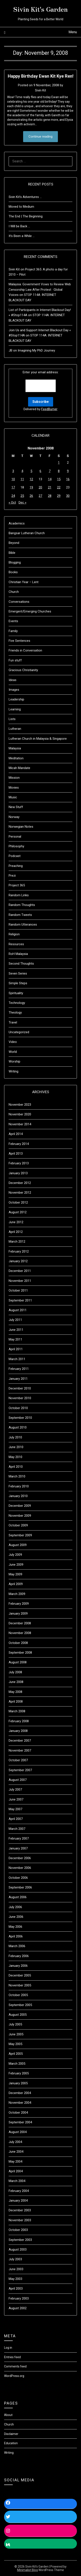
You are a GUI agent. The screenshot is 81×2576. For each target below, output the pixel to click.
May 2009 (15, 1574)
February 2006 (19, 1956)
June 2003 (16, 2269)
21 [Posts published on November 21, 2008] (49, 487)
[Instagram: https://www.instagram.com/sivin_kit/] (40, 2531)
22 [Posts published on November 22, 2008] (58, 487)
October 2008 (18, 1643)
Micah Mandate (19, 768)
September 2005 (20, 2005)
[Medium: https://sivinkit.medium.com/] (40, 2545)
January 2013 (18, 1173)
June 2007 (16, 1799)
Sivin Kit (40, 90)
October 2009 (18, 1525)
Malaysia (15, 748)
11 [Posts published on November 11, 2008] (22, 479)
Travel (13, 1022)
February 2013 (19, 1163)
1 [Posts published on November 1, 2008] (59, 463)
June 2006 (16, 1917)
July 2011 (15, 1320)
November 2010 (20, 1398)
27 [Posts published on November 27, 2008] (40, 496)
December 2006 (20, 1858)
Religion (14, 934)
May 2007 (15, 1809)
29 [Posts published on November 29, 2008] (58, 496)
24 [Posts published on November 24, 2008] (13, 496)
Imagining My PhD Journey (36, 350)
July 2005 (15, 2024)
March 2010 (17, 1476)
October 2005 (18, 1995)
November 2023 (20, 1105)
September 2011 (20, 1300)
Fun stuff (15, 660)
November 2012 (20, 1193)
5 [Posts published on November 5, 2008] (31, 471)
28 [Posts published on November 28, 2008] (49, 496)
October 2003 (18, 2230)
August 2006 (18, 1897)
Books (13, 572)
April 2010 (16, 1467)
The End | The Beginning (26, 216)
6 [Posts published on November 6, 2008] (40, 471)
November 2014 (20, 1124)
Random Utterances (23, 924)
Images (14, 690)
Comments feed (15, 2366)
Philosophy (16, 846)
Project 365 (17, 885)
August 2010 (18, 1427)
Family (13, 631)
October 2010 (18, 1408)
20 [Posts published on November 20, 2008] (40, 487)
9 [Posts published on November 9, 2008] (68, 471)
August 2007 (18, 1780)
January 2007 (18, 1848)
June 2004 (16, 2152)
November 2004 (20, 2103)
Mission (14, 778)
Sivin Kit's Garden (40, 8)
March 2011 (17, 1359)
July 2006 (15, 1907)
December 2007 (20, 1740)
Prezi (12, 876)
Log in (8, 2347)
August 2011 (18, 1310)
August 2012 (18, 1212)
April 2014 (16, 1134)
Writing (13, 1071)
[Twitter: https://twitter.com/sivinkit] (40, 2517)
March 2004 (17, 2181)
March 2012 (17, 1241)
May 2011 (15, 1339)
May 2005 (15, 2044)
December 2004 (20, 2093)
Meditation (16, 758)
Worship (14, 1061)
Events (13, 621)
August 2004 (18, 2132)
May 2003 (15, 2279)
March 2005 (17, 2064)
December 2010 (20, 1388)
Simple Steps (18, 983)
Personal (15, 836)
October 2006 (18, 1878)
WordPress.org (14, 2376)
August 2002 (18, 2308)
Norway (14, 817)
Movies (14, 788)
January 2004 (18, 2200)
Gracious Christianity (23, 670)
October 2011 (18, 1290)
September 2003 (20, 2240)
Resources (16, 944)
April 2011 (16, 1349)
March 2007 (17, 1829)
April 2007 (16, 1819)
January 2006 (18, 1966)
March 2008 (17, 1711)
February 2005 (19, 2073)
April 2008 (16, 1701)
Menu (72, 32)
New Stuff (16, 807)
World (13, 1052)
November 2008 (20, 1633)
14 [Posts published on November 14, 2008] (49, 479)
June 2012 (16, 1222)
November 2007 (20, 1750)
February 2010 (19, 1486)
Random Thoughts (22, 905)
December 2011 (20, 1271)
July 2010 (15, 1437)
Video (13, 1042)
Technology (17, 1003)
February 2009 (19, 1604)
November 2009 (20, 1516)
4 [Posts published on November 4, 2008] (22, 471)
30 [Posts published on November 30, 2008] (68, 496)
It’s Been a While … (22, 236)
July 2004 (15, 2142)
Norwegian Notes (21, 827)
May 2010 (15, 1457)
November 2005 (20, 1985)
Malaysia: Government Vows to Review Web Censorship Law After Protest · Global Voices (40, 289)
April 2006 (16, 1936)
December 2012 (20, 1183)
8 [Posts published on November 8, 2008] (59, 471)
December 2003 (20, 2210)
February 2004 (19, 2191)
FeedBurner (49, 409)
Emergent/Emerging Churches (30, 611)
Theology (15, 1012)
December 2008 (20, 1623)
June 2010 (16, 1447)
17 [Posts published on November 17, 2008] (13, 487)
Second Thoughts (21, 963)
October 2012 (18, 1202)
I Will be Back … (19, 226)
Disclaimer (11, 2434)
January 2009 (18, 1613)
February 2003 (19, 2298)
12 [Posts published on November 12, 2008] (31, 479)
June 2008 (16, 1682)
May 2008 (15, 1692)
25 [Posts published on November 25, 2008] (22, 496)
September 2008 (20, 1653)
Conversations (19, 602)
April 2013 (16, 1153)
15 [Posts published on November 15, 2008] (58, 479)
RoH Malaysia (18, 954)
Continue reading (40, 136)
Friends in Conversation (25, 650)
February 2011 (19, 1369)
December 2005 (20, 1975)
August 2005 (18, 2015)
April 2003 (16, 2288)
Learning (15, 709)
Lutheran (15, 729)
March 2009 (17, 1594)
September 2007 (20, 1770)
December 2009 (20, 1506)
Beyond (14, 543)
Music (13, 797)
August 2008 (18, 1662)
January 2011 (18, 1379)
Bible (12, 553)
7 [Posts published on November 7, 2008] (50, 471)
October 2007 (18, 1760)
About (8, 2415)
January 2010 (18, 1496)
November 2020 (20, 1114)
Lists (12, 719)
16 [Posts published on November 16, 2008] (68, 479)
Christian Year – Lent (23, 582)
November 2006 (20, 1868)
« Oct (12, 502)
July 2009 (15, 1555)
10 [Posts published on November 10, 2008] (13, 479)
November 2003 (20, 2220)
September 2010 (20, 1418)
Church (14, 592)
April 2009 (16, 1584)
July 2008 (15, 1672)
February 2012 (19, 1251)
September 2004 (20, 2122)
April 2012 (16, 1232)
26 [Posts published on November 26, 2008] (31, 496)
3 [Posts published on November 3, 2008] (13, 471)
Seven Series (18, 973)
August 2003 (18, 2249)
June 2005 (16, 2034)
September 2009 (20, 1535)
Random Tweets (20, 915)
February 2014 (19, 1144)
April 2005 (16, 2054)
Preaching (16, 866)
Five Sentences (19, 641)
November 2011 (20, 1281)
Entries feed (12, 2357)
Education (11, 2443)
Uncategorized (19, 1032)
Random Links (19, 895)
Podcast (15, 856)
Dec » (22, 502)
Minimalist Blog (27, 2570)
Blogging (15, 562)
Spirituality (16, 993)
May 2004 (15, 2161)
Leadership (16, 699)
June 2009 (16, 1565)
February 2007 (19, 1838)
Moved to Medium (21, 207)
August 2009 (18, 1545)
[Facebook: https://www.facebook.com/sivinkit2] (40, 2503)
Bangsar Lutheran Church (27, 533)
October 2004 (18, 2112)
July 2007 (15, 1789)
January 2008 (18, 1731)
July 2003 (15, 2259)
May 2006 (15, 1927)
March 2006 (17, 1946)
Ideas (12, 680)
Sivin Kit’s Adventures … (25, 197)
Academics (17, 523)
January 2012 (18, 1261)
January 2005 (18, 2083)
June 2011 (16, 1330)
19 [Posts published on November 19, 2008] (31, 487)
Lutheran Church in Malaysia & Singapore (38, 739)
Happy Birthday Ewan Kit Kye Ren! (40, 76)
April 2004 (16, 2171)
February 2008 (19, 1721)
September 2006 (20, 1887)
